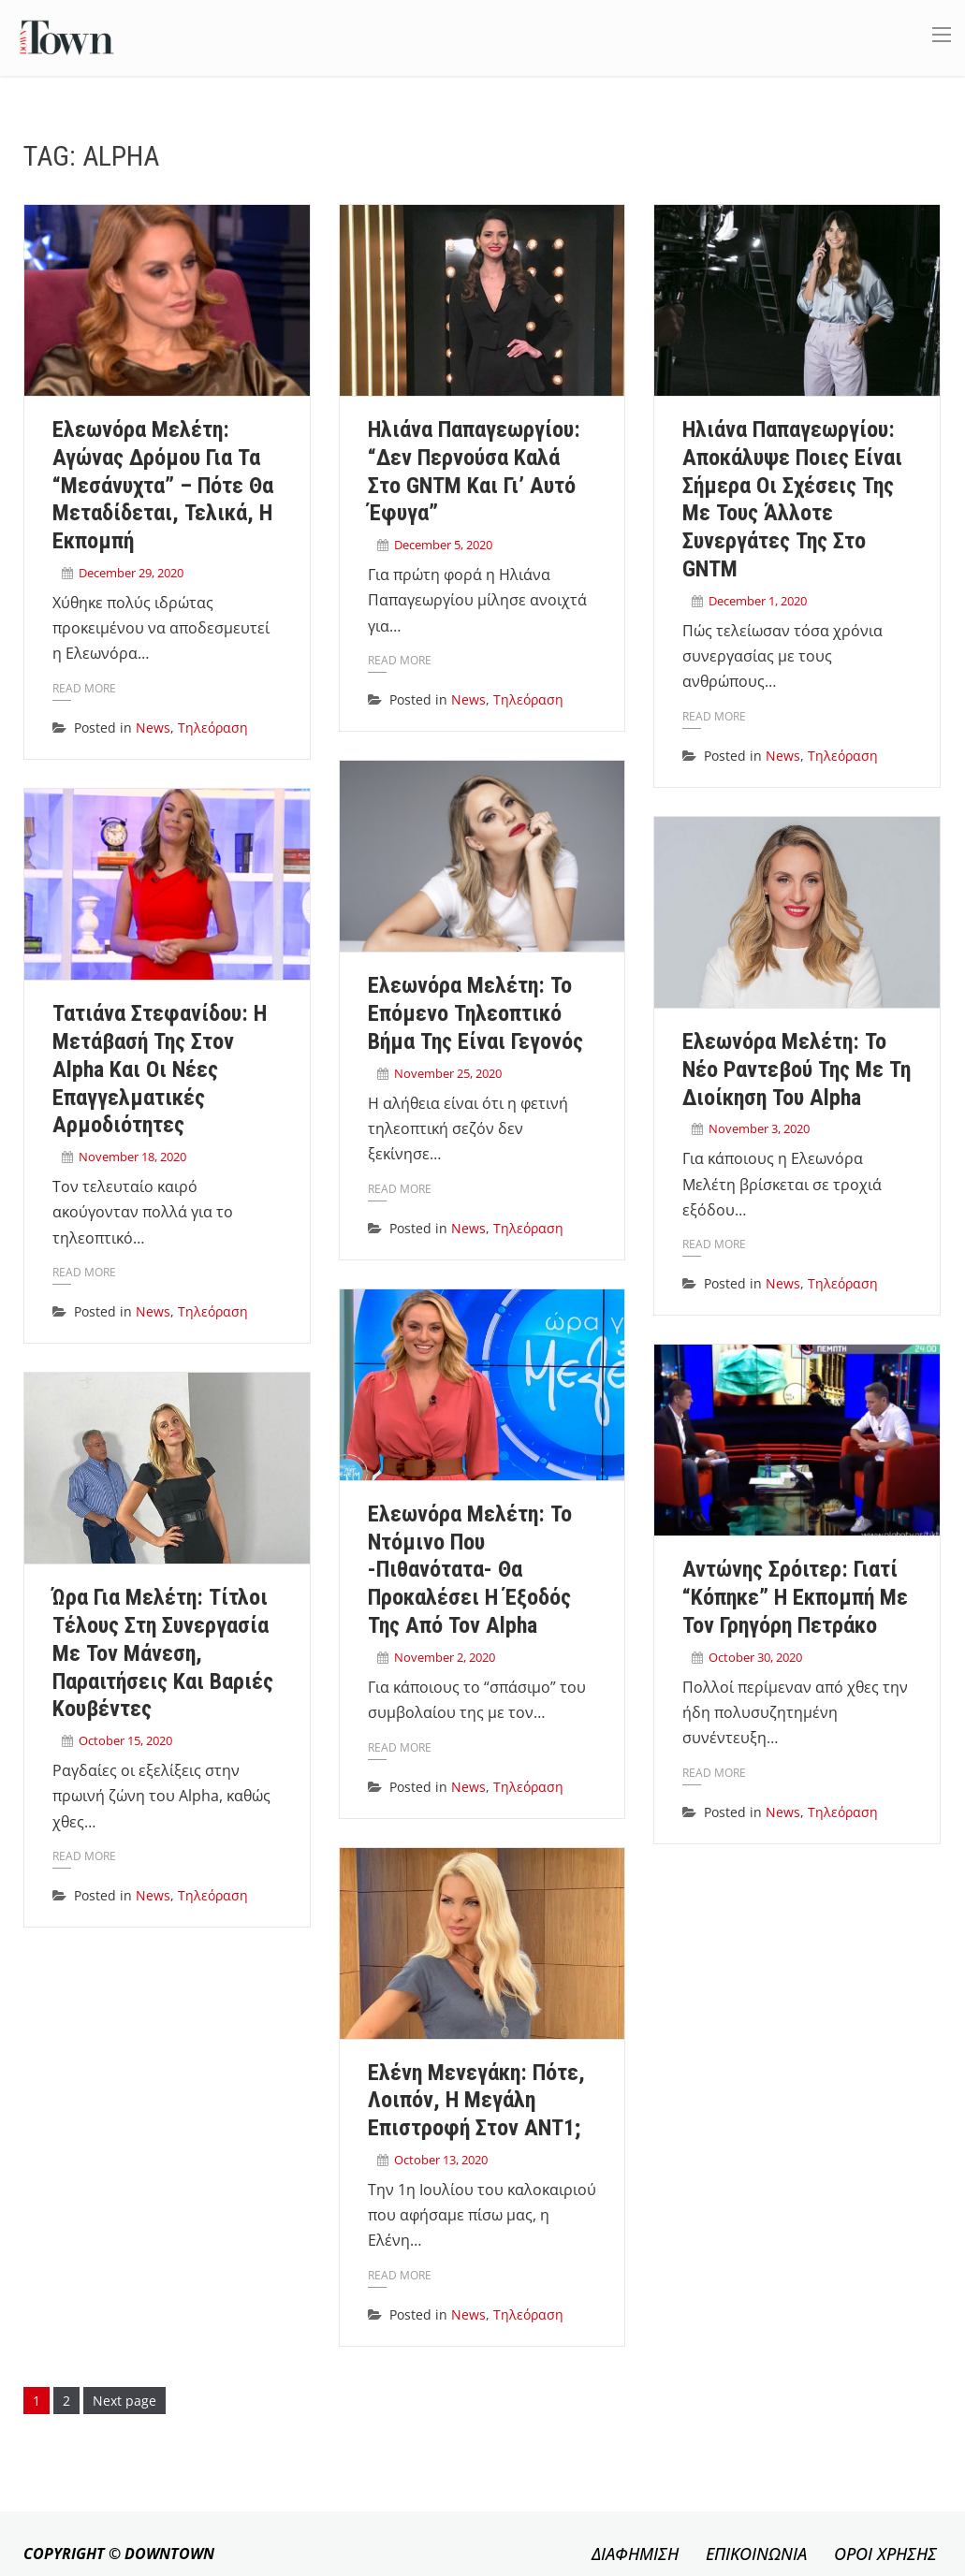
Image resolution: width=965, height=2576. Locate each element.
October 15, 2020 (125, 1740)
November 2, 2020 (444, 1657)
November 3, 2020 (759, 1128)
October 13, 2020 (441, 2159)
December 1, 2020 (758, 600)
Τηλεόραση (213, 727)
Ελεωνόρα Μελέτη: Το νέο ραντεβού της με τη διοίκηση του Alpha (796, 1069)
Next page (124, 2400)
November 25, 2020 (448, 1073)
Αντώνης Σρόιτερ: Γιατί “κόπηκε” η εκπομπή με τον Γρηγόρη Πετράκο (795, 1597)
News (153, 727)
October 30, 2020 (755, 1657)
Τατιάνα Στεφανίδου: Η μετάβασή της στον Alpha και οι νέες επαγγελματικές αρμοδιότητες (159, 1069)
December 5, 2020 (443, 544)
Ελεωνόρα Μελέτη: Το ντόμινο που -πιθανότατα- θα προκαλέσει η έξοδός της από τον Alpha (470, 1569)
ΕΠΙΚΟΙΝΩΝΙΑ (756, 2553)
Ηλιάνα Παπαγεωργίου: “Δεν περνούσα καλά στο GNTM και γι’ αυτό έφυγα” (474, 471)
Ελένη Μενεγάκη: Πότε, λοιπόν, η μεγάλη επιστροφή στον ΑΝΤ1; (476, 2100)
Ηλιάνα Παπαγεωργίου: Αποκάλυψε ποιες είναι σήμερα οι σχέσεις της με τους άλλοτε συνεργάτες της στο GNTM (792, 499)
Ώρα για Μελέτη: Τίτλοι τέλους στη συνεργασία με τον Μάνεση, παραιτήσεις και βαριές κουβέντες (162, 1653)
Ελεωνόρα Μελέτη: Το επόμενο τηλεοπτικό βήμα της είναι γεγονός (475, 1013)
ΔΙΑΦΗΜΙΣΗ (635, 2553)
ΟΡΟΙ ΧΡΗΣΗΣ (885, 2553)
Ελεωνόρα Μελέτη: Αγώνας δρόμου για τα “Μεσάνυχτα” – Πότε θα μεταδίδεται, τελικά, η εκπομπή (162, 485)
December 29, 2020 (131, 572)
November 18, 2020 (132, 1156)
